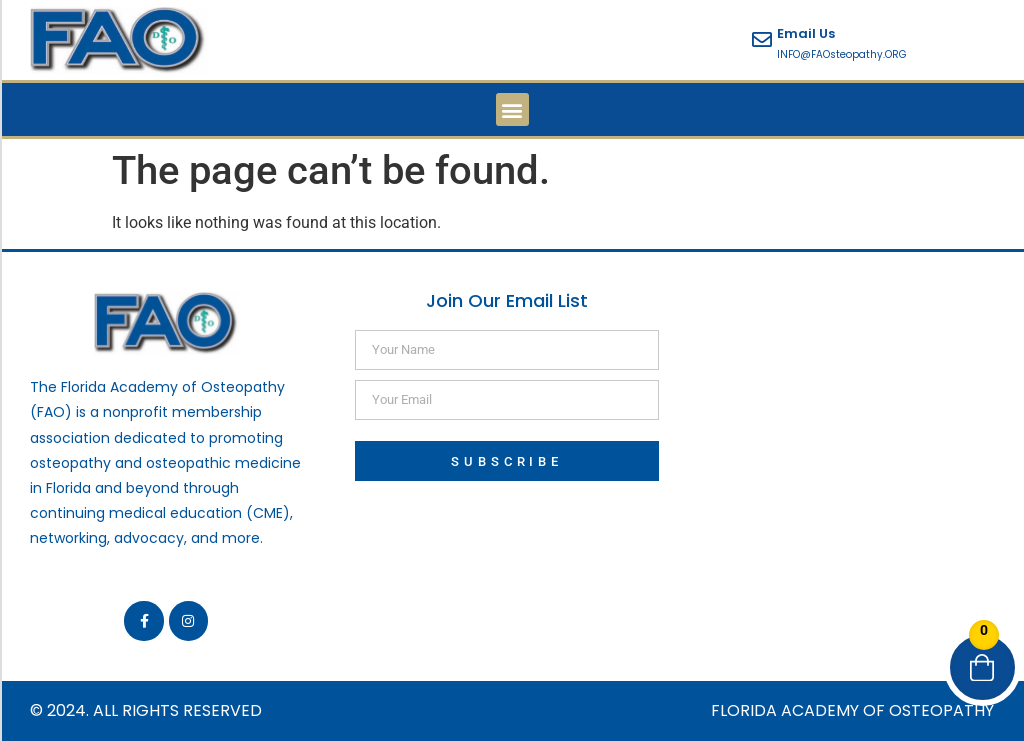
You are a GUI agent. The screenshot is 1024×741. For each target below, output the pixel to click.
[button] (512, 109)
